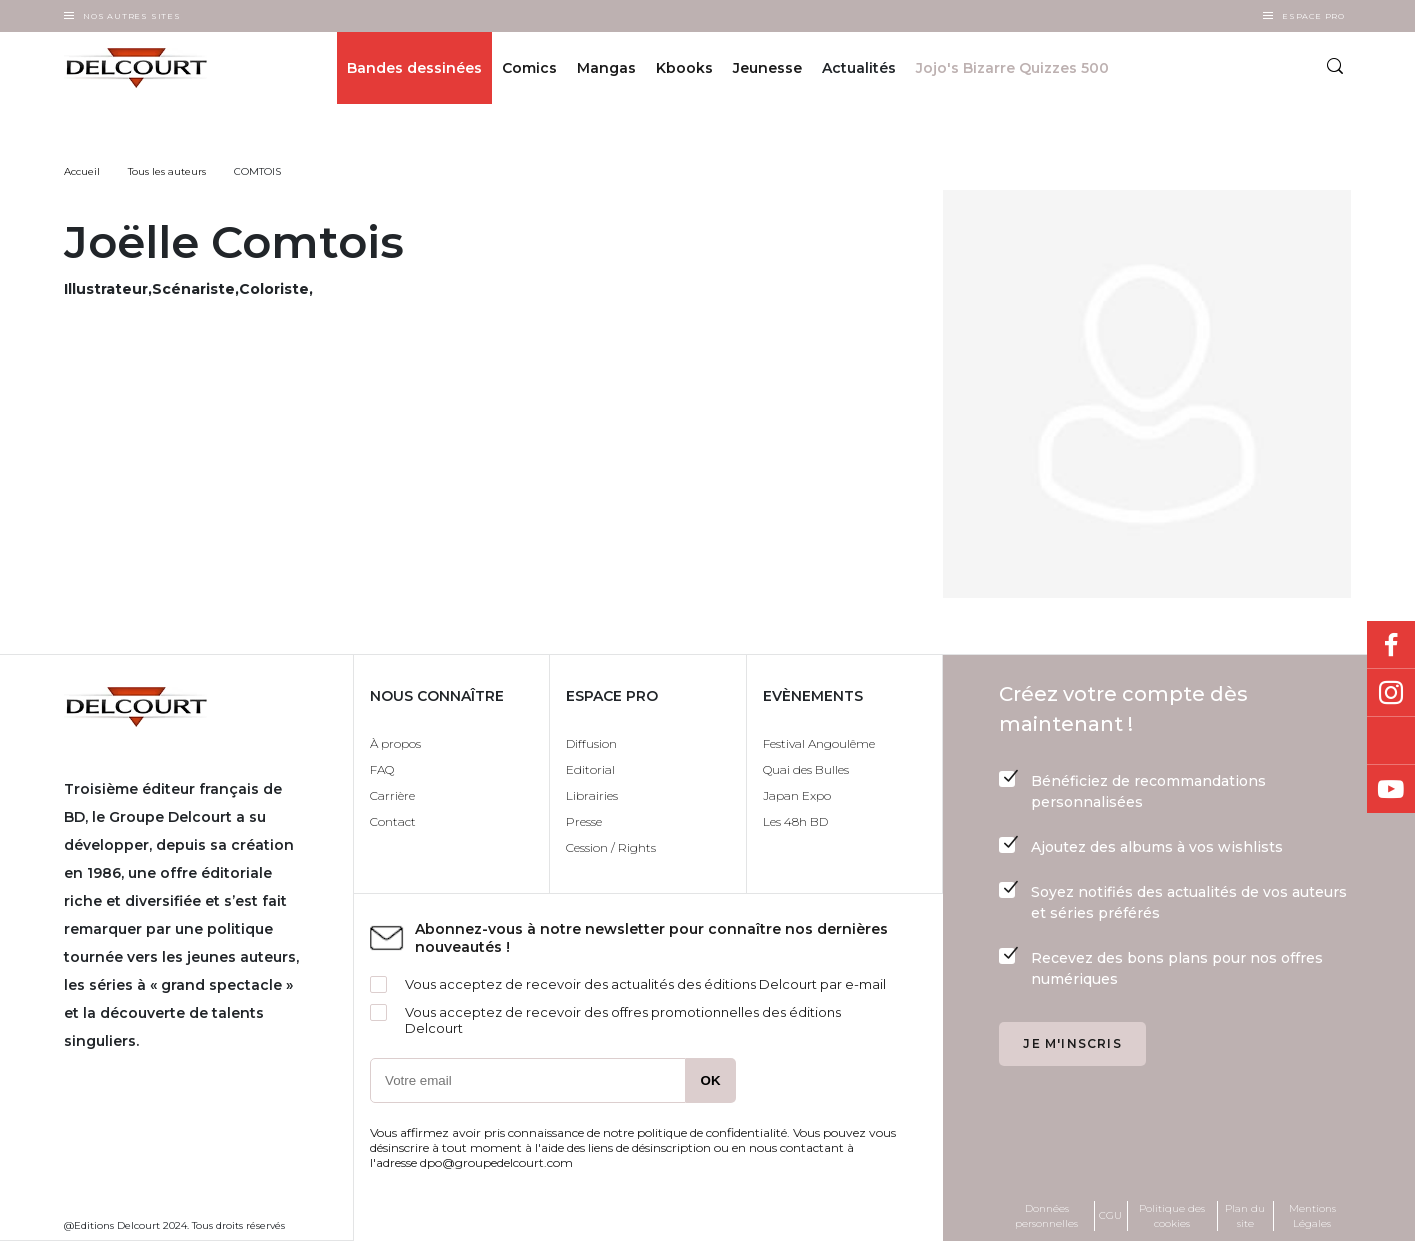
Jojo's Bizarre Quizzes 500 (1012, 68)
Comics (529, 68)
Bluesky (1391, 741)
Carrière (392, 795)
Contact (393, 821)
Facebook (1391, 645)
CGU (1110, 1215)
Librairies (592, 795)
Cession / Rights (611, 847)
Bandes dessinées (414, 68)
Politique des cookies (1172, 1216)
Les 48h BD (795, 821)
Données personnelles (1046, 1216)
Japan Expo (797, 795)
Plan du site (1245, 1216)
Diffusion (591, 743)
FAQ (382, 769)
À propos (395, 743)
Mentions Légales (1312, 1216)
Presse (584, 821)
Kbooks (684, 68)
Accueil (82, 171)
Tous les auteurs (167, 171)
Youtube (1391, 789)
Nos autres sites (132, 16)
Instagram (1391, 693)
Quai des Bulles (806, 769)
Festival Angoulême (819, 743)
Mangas (606, 68)
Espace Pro (1313, 16)
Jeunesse (767, 68)
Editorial (590, 769)
